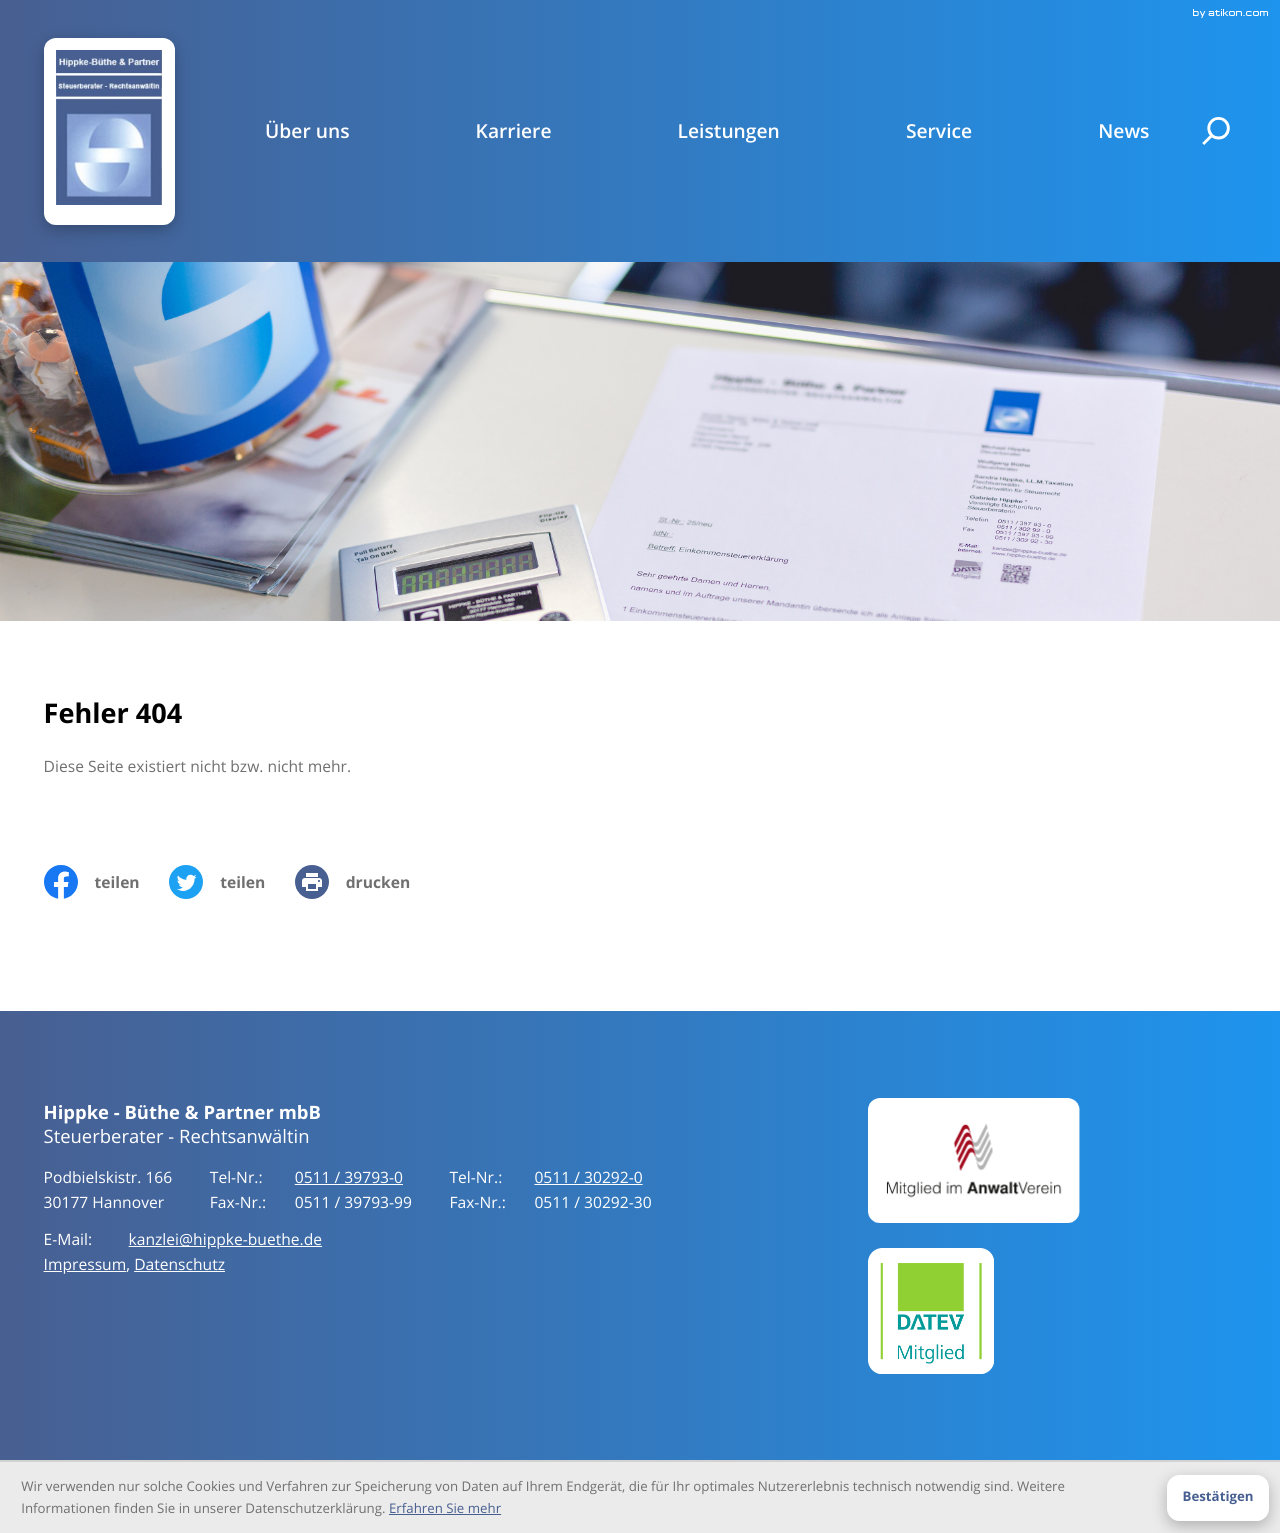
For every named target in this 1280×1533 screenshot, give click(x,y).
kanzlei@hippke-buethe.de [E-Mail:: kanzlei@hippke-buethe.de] (226, 1239)
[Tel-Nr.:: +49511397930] (349, 1177)
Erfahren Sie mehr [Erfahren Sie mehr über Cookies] (445, 1508)
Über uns (307, 131)
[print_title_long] (367, 882)
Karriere (514, 131)
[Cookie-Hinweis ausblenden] (1218, 1498)
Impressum (85, 1264)
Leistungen (729, 131)
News (1123, 131)
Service (939, 131)
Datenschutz (179, 1264)
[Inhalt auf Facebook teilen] (107, 882)
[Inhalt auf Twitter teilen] (232, 882)
